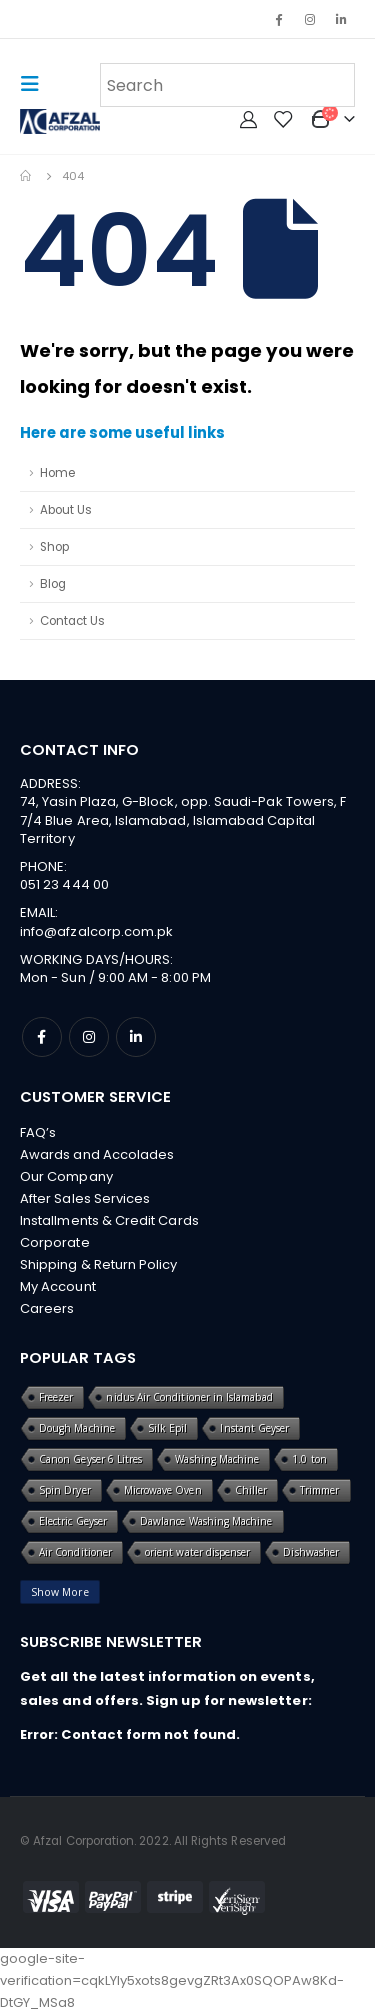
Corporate (55, 1242)
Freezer (56, 1397)
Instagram (89, 1037)
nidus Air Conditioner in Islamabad (189, 1397)
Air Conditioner (75, 1552)
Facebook (42, 1037)
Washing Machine (217, 1459)
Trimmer (319, 1490)
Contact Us (72, 621)
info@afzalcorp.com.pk (96, 931)
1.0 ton (309, 1459)
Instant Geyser (254, 1428)
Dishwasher (311, 1552)
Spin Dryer (65, 1490)
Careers (47, 1308)
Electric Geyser (73, 1521)
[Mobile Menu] (36, 84)
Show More (60, 1592)
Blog (53, 584)
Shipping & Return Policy (99, 1264)
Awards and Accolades (97, 1154)
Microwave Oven (163, 1490)
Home (57, 473)
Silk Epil (168, 1428)
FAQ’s (38, 1132)
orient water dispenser (197, 1552)
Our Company (66, 1176)
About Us (66, 510)
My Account (58, 1286)
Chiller (251, 1490)
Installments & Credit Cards (109, 1220)
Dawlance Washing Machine (206, 1521)
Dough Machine (77, 1428)
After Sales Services (85, 1198)
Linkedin (136, 1037)
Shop (54, 547)
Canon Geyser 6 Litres (90, 1459)
